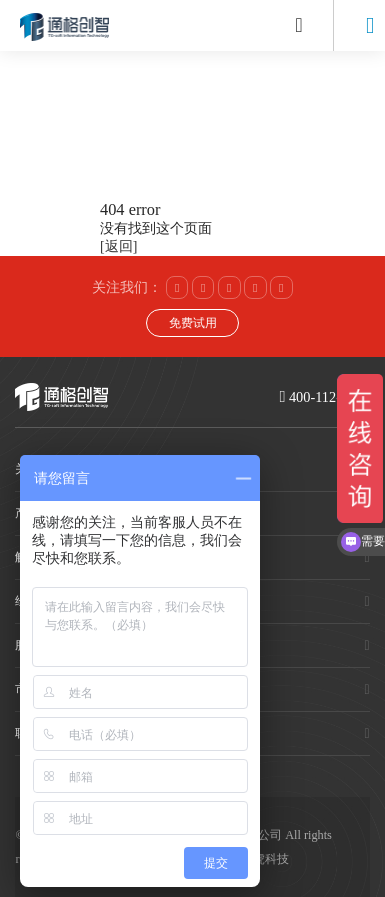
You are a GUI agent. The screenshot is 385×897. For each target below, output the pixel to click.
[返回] (118, 246)
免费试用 (193, 323)
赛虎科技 (265, 859)
